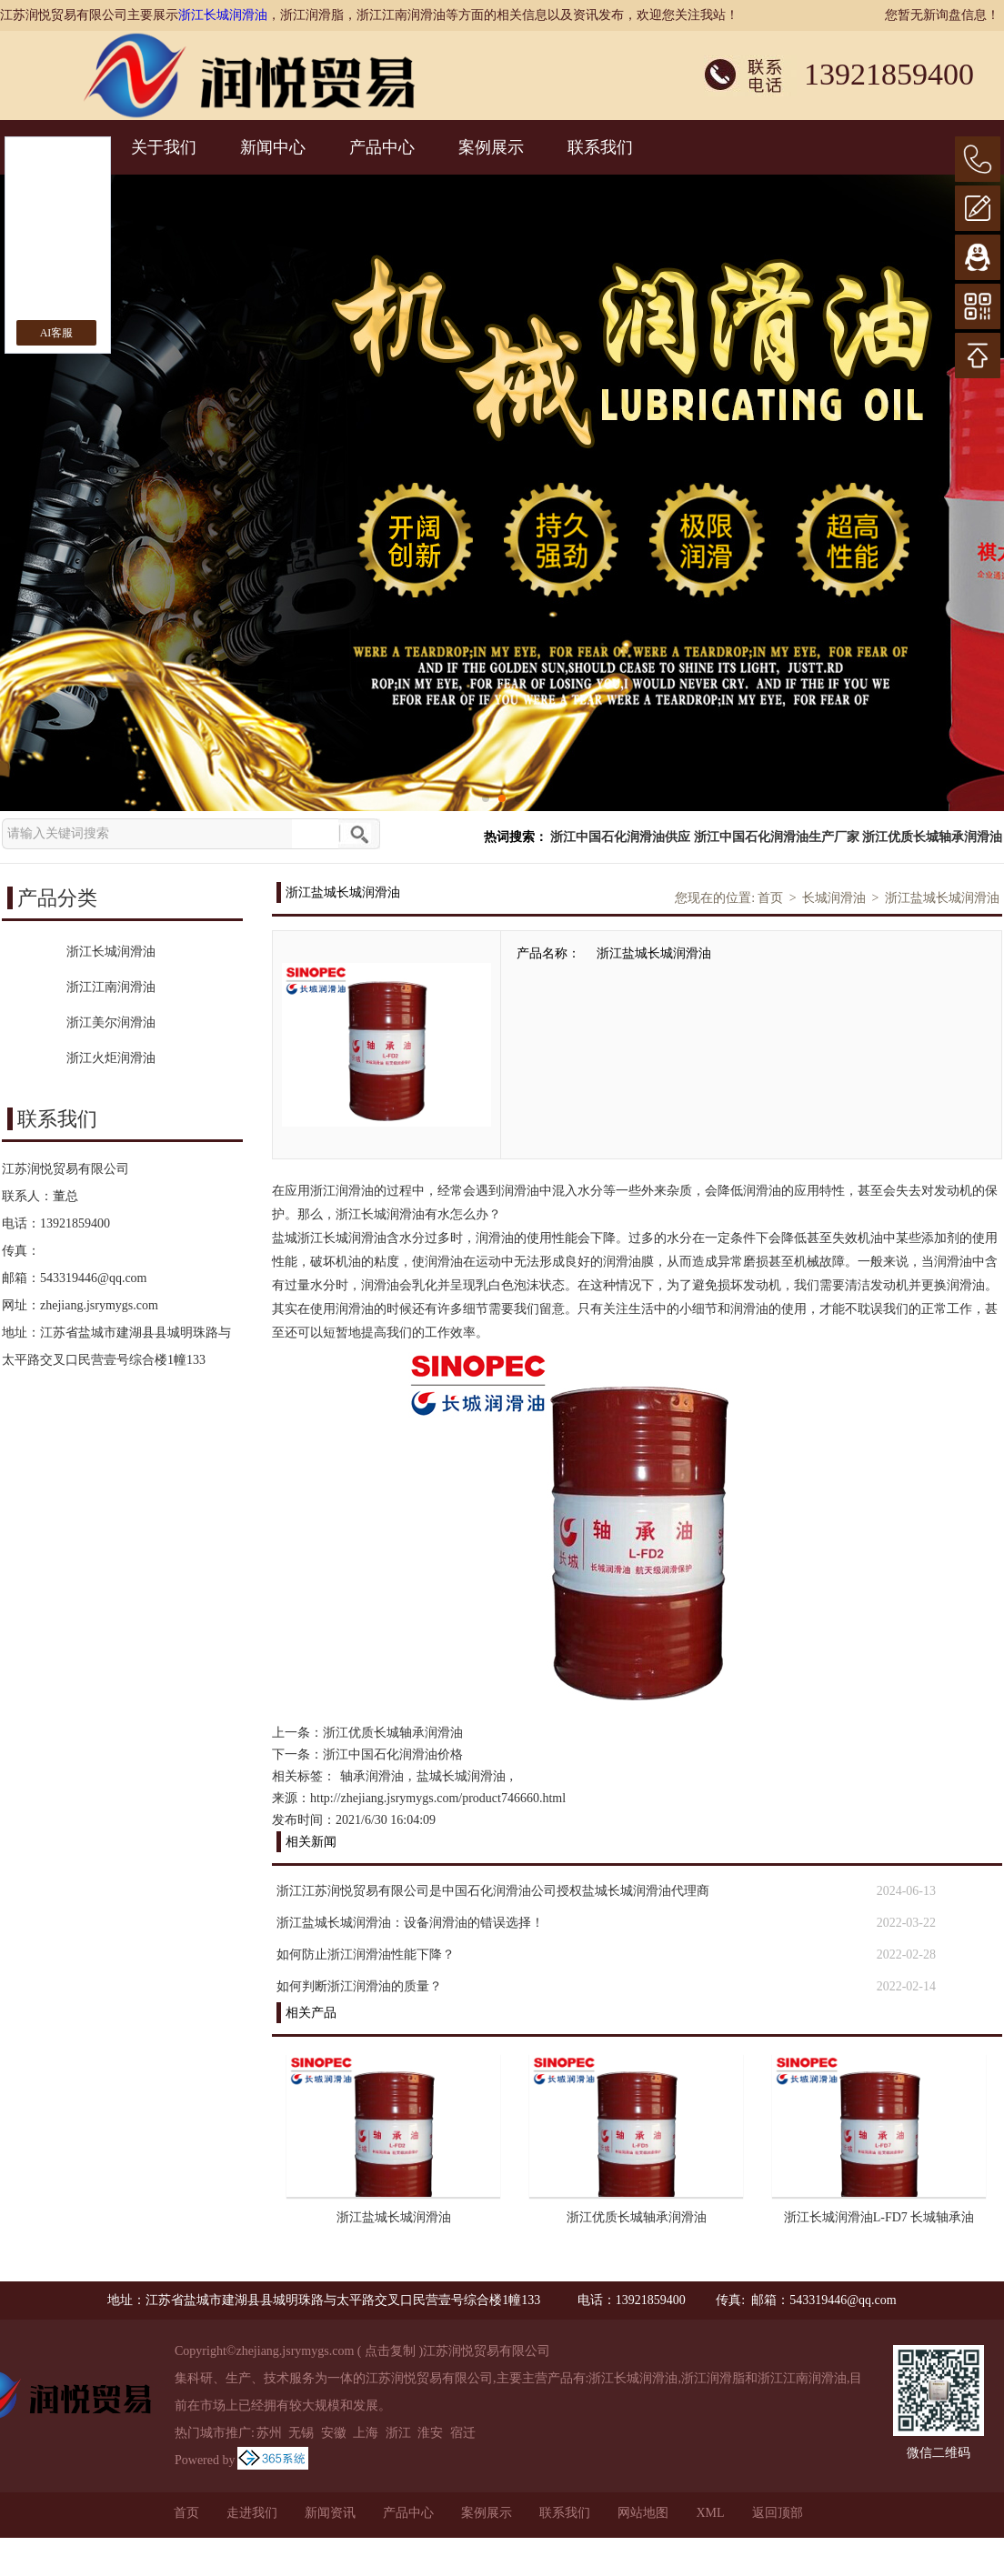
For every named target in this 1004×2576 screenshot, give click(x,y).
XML (710, 2513)
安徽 (333, 2433)
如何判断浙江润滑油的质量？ (359, 1986)
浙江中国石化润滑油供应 (620, 837)
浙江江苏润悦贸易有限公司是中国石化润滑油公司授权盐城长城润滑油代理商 (492, 1891)
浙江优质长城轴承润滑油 (932, 837)
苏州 (269, 2433)
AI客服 (57, 332)
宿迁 (463, 2433)
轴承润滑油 (372, 1776)
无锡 (301, 2433)
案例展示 (491, 147)
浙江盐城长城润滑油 (942, 898)
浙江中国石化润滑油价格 (393, 1754)
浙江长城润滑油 (222, 15)
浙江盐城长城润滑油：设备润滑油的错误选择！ (410, 1922)
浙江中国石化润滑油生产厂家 (776, 837)
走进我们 (251, 2513)
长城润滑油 (834, 898)
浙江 (398, 2433)
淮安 (430, 2433)
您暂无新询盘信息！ (942, 15)
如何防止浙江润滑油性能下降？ (365, 1954)
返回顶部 (777, 2513)
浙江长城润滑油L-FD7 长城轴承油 (879, 2217)
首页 (770, 898)
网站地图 (642, 2513)
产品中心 (382, 147)
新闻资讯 (330, 2513)
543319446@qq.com (93, 1278)
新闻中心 (273, 147)
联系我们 (600, 147)
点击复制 (390, 2351)
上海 (365, 2433)
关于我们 (163, 147)
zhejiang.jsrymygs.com (99, 1305)
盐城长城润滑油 (461, 1776)
